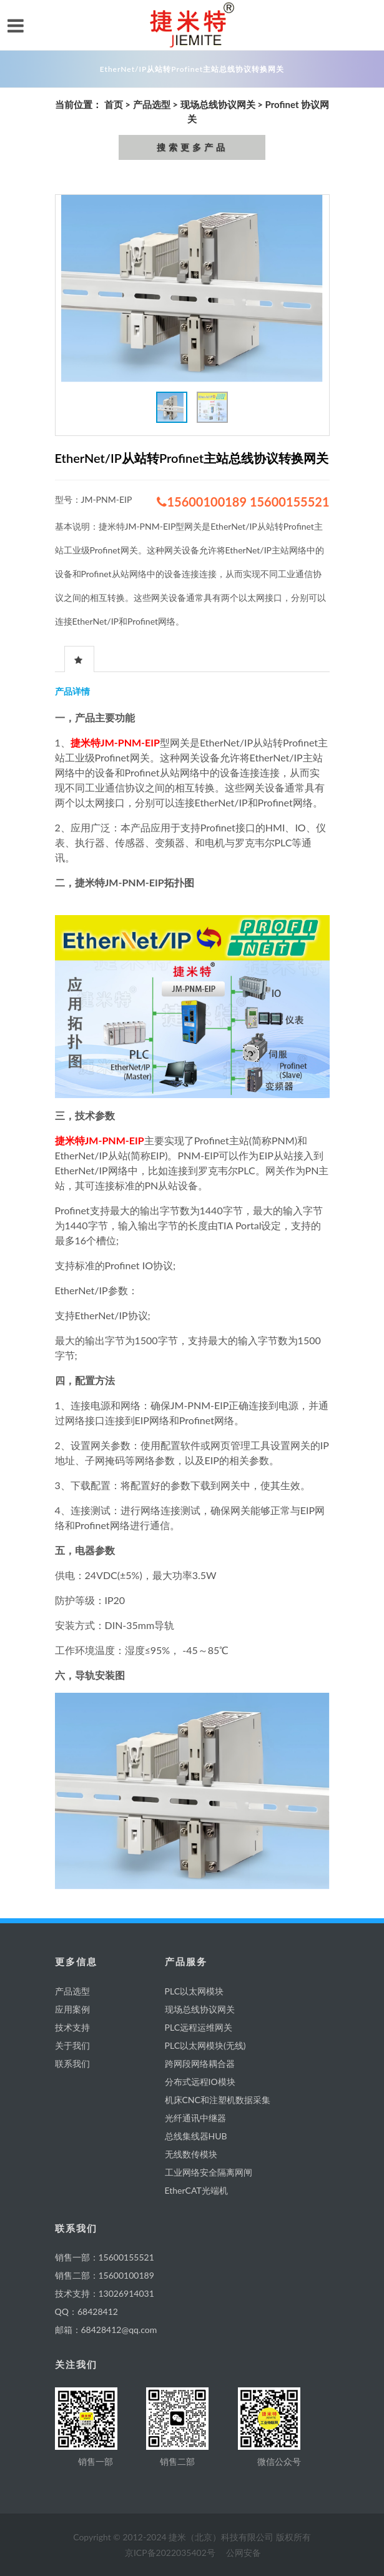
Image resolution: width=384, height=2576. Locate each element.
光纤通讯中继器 (195, 2118)
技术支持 (72, 2027)
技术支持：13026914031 (104, 2293)
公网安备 (243, 2552)
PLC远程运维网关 (198, 2027)
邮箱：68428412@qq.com (106, 2329)
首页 (113, 104)
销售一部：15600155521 (104, 2257)
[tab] (79, 658)
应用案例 (72, 2009)
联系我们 (72, 2063)
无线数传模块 (191, 2154)
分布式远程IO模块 (200, 2081)
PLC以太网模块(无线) (205, 2045)
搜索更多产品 (192, 147)
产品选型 (151, 104)
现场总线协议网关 (217, 104)
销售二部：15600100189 (104, 2275)
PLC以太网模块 (194, 1991)
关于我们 (72, 2045)
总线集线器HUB (196, 2136)
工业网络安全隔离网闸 (208, 2172)
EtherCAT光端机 (196, 2190)
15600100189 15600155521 (243, 501)
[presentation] (79, 659)
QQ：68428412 (86, 2311)
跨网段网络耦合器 (200, 2063)
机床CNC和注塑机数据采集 (217, 2099)
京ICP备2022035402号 (170, 2552)
